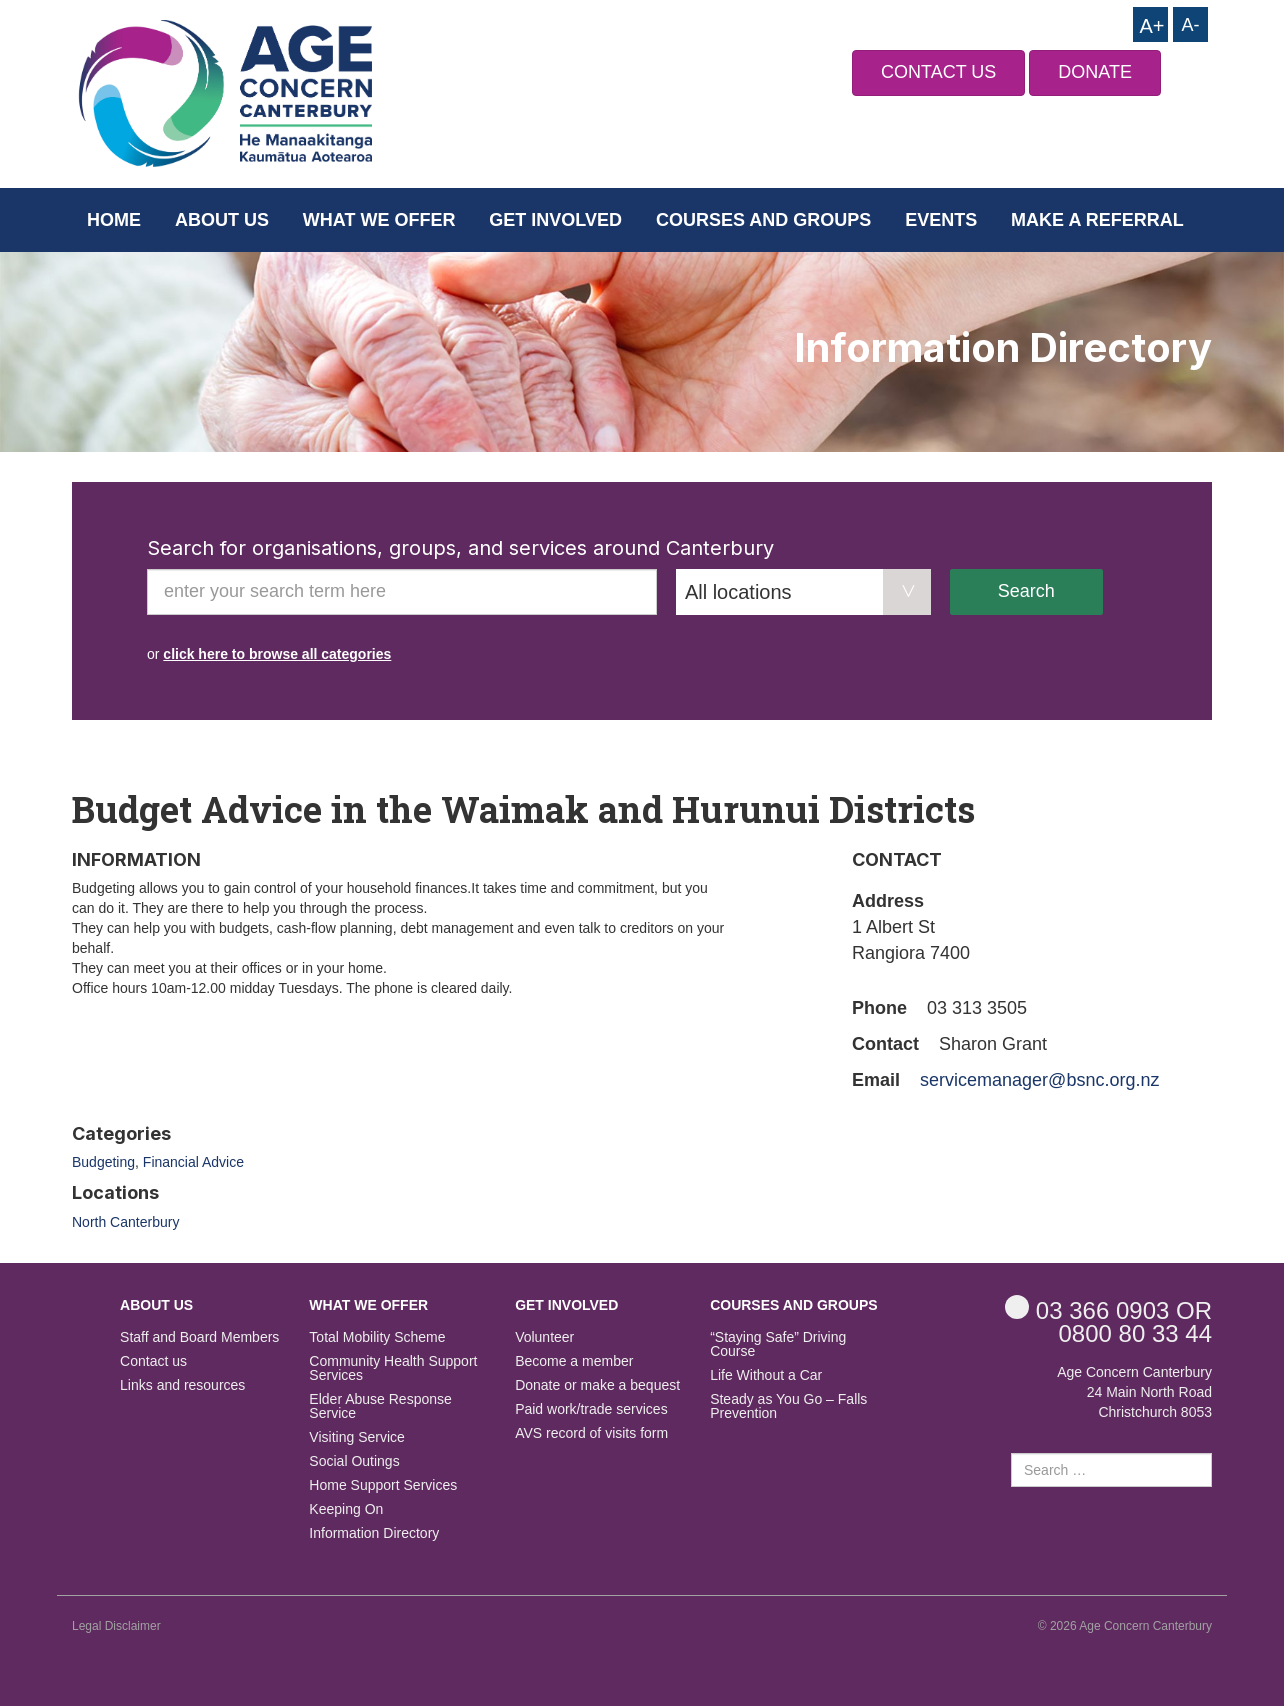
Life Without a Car (766, 1375)
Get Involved (555, 220)
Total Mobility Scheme (377, 1337)
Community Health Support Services (393, 1368)
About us (222, 220)
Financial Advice (193, 1162)
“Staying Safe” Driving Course (778, 1344)
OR (1108, 1309)
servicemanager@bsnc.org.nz (1039, 1080)
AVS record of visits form (591, 1433)
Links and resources (182, 1385)
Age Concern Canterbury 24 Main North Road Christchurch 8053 (1134, 1392)
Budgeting (103, 1162)
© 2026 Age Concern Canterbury (1125, 1626)
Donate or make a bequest (597, 1385)
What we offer (379, 220)
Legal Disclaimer (116, 1626)
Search (1026, 591)
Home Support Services (383, 1485)
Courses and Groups (763, 220)
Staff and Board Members (199, 1337)
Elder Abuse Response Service (380, 1406)
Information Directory (374, 1533)
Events (941, 220)
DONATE (1095, 72)
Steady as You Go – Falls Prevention (788, 1406)
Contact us (153, 1361)
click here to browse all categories (277, 654)
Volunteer (544, 1337)
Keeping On (346, 1509)
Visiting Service (356, 1437)
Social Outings (354, 1461)
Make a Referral (1097, 220)
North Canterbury (125, 1222)
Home (114, 220)
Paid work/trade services (591, 1409)
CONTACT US (938, 72)
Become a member (574, 1361)
